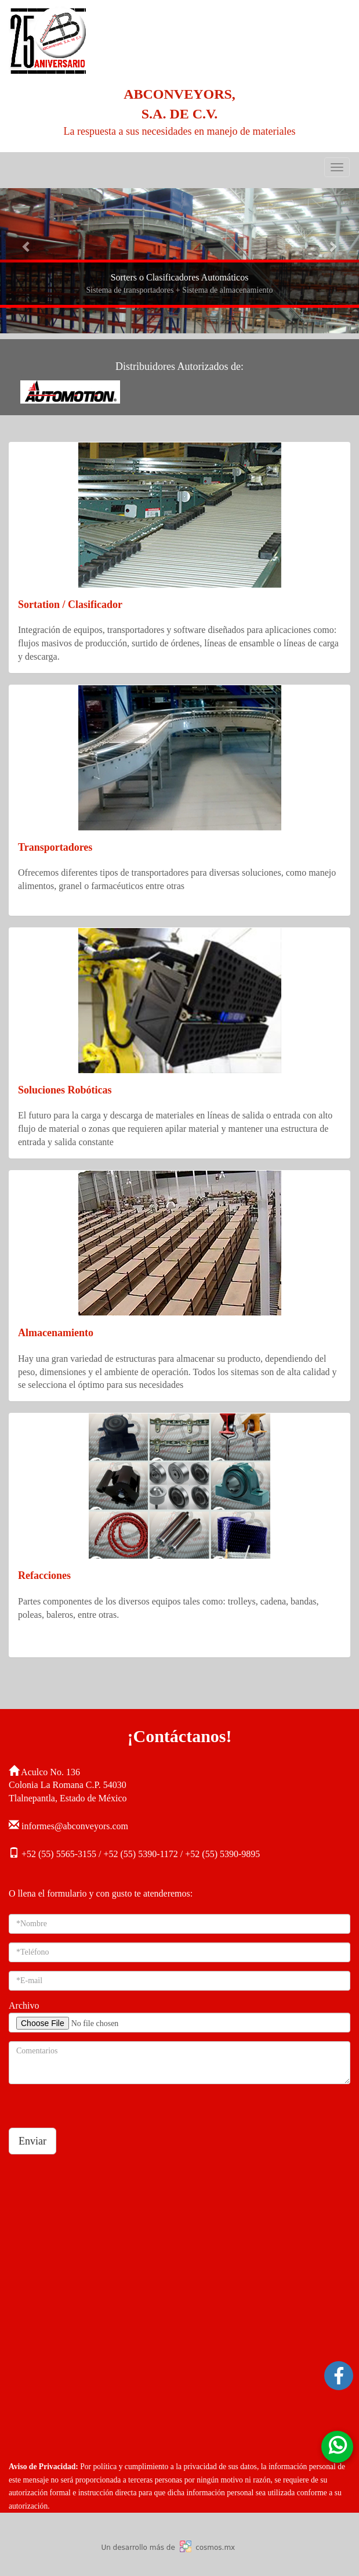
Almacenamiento (55, 1333)
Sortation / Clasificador (70, 604)
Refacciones (44, 1575)
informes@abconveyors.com (74, 1826)
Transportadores (55, 847)
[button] (27, 246)
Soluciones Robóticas (65, 1090)
